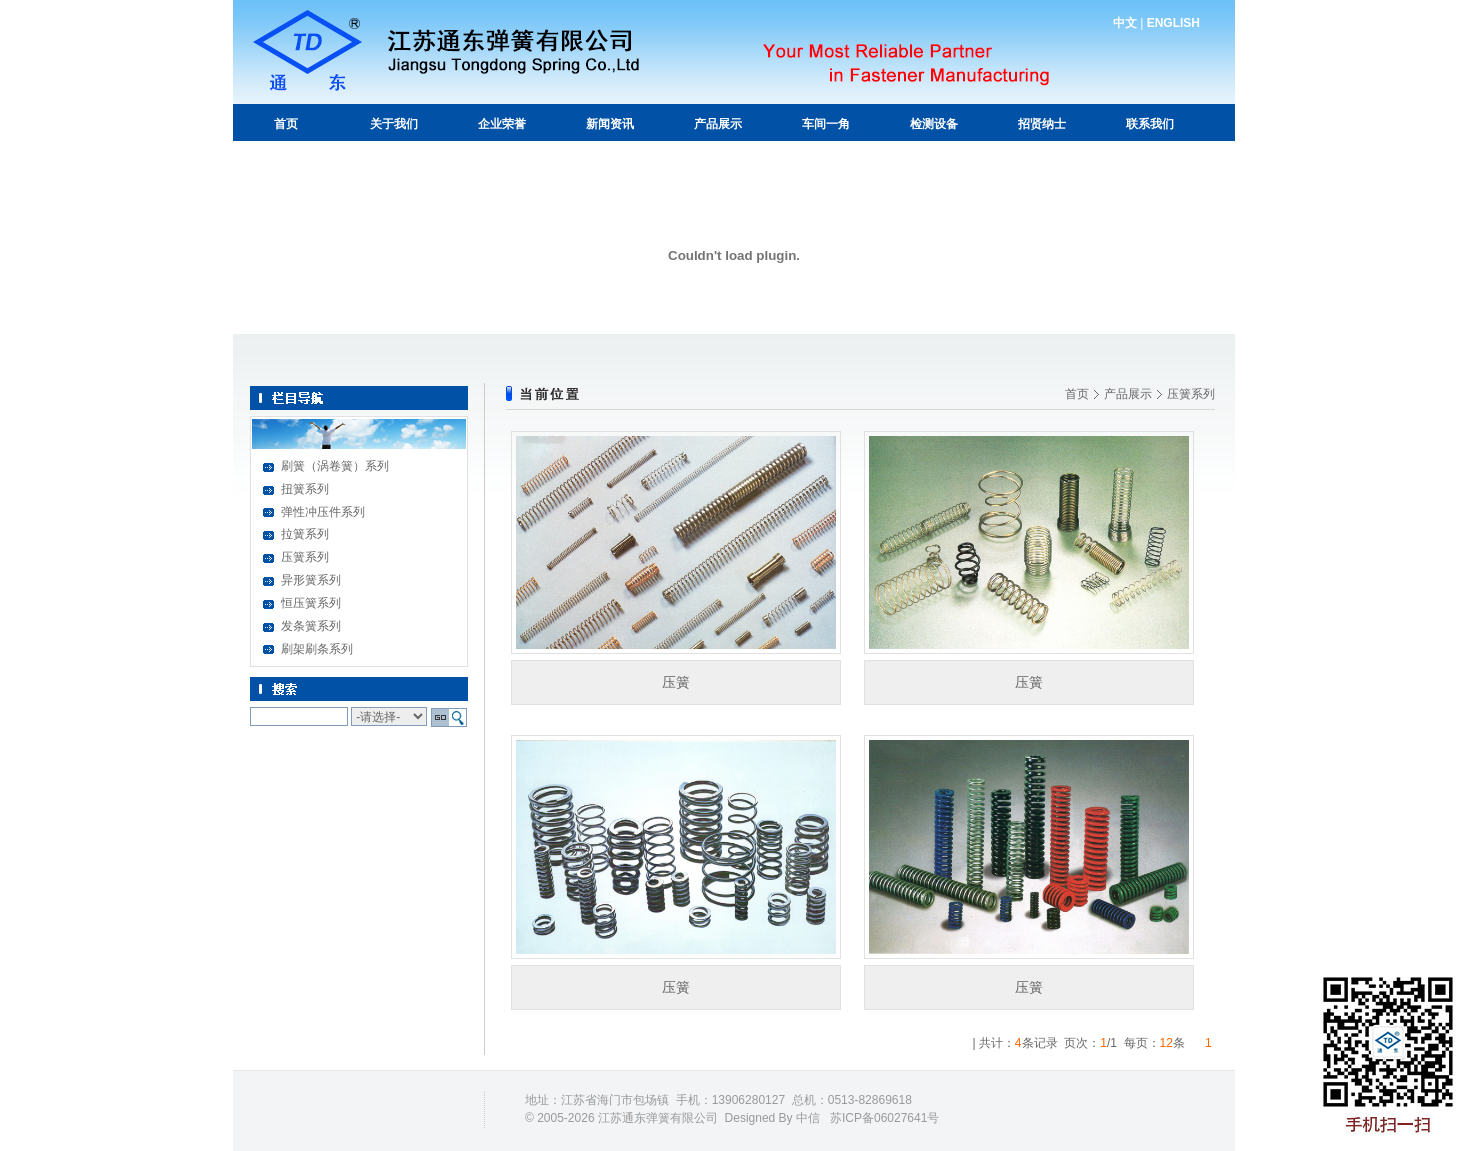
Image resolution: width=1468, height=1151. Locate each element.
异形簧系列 (311, 580)
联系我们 (1150, 124)
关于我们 (394, 124)
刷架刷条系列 (317, 649)
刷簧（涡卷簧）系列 (335, 466)
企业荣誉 (502, 124)
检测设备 (934, 124)
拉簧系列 (305, 534)
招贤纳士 (1042, 124)
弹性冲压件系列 (323, 512)
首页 (286, 124)
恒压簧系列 (311, 603)
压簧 (676, 682)
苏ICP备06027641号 (884, 1118)
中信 (808, 1118)
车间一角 (826, 124)
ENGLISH (1173, 23)
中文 (1125, 23)
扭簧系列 (305, 489)
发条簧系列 (311, 626)
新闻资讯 (610, 124)
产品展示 (718, 124)
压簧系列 (305, 557)
